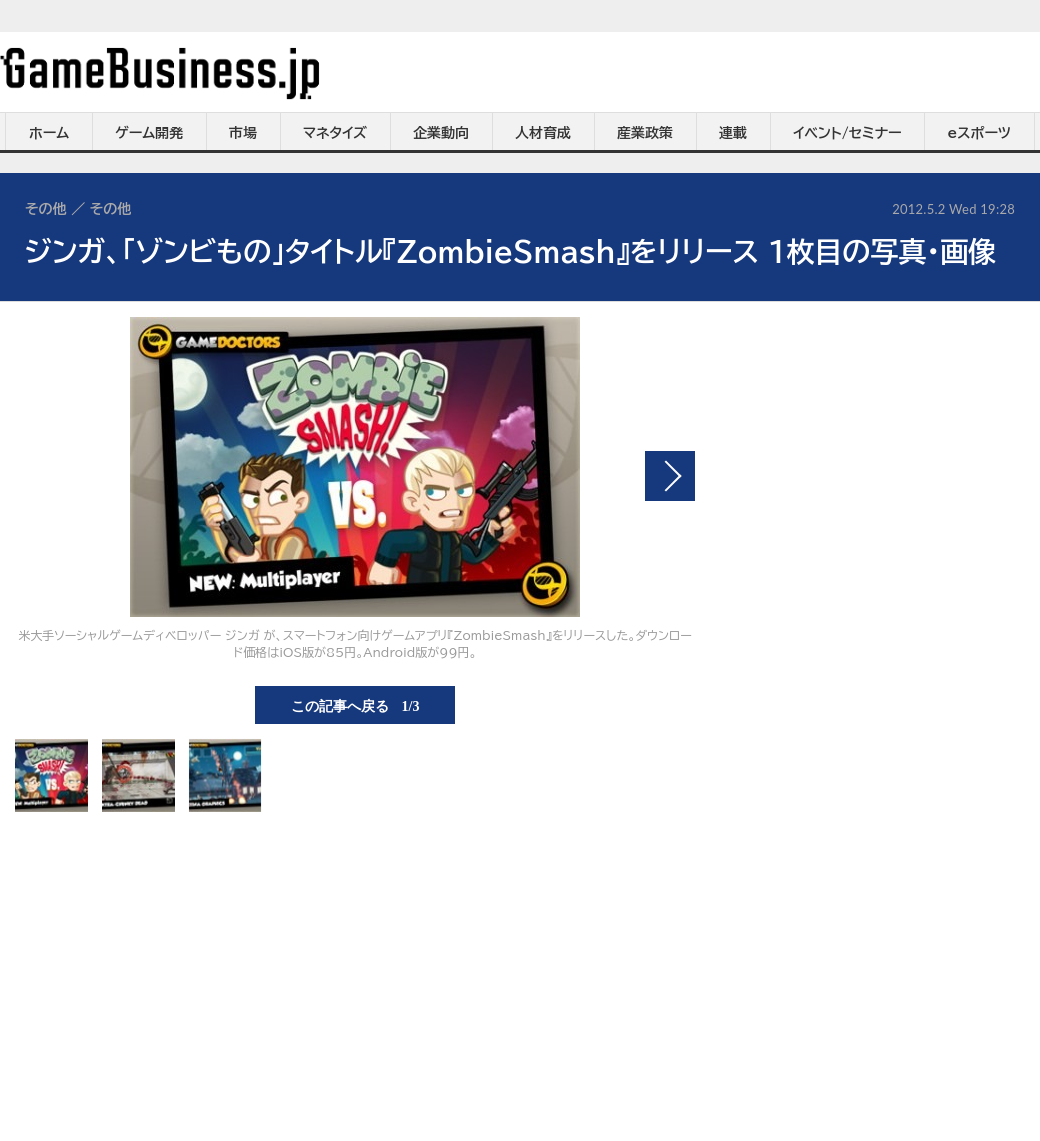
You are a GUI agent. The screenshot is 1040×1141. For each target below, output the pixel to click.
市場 (243, 133)
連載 (733, 133)
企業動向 (441, 133)
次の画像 (670, 476)
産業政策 (645, 133)
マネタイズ (335, 133)
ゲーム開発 (149, 133)
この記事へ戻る (355, 705)
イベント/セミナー (847, 133)
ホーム (49, 133)
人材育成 (543, 133)
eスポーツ (979, 133)
